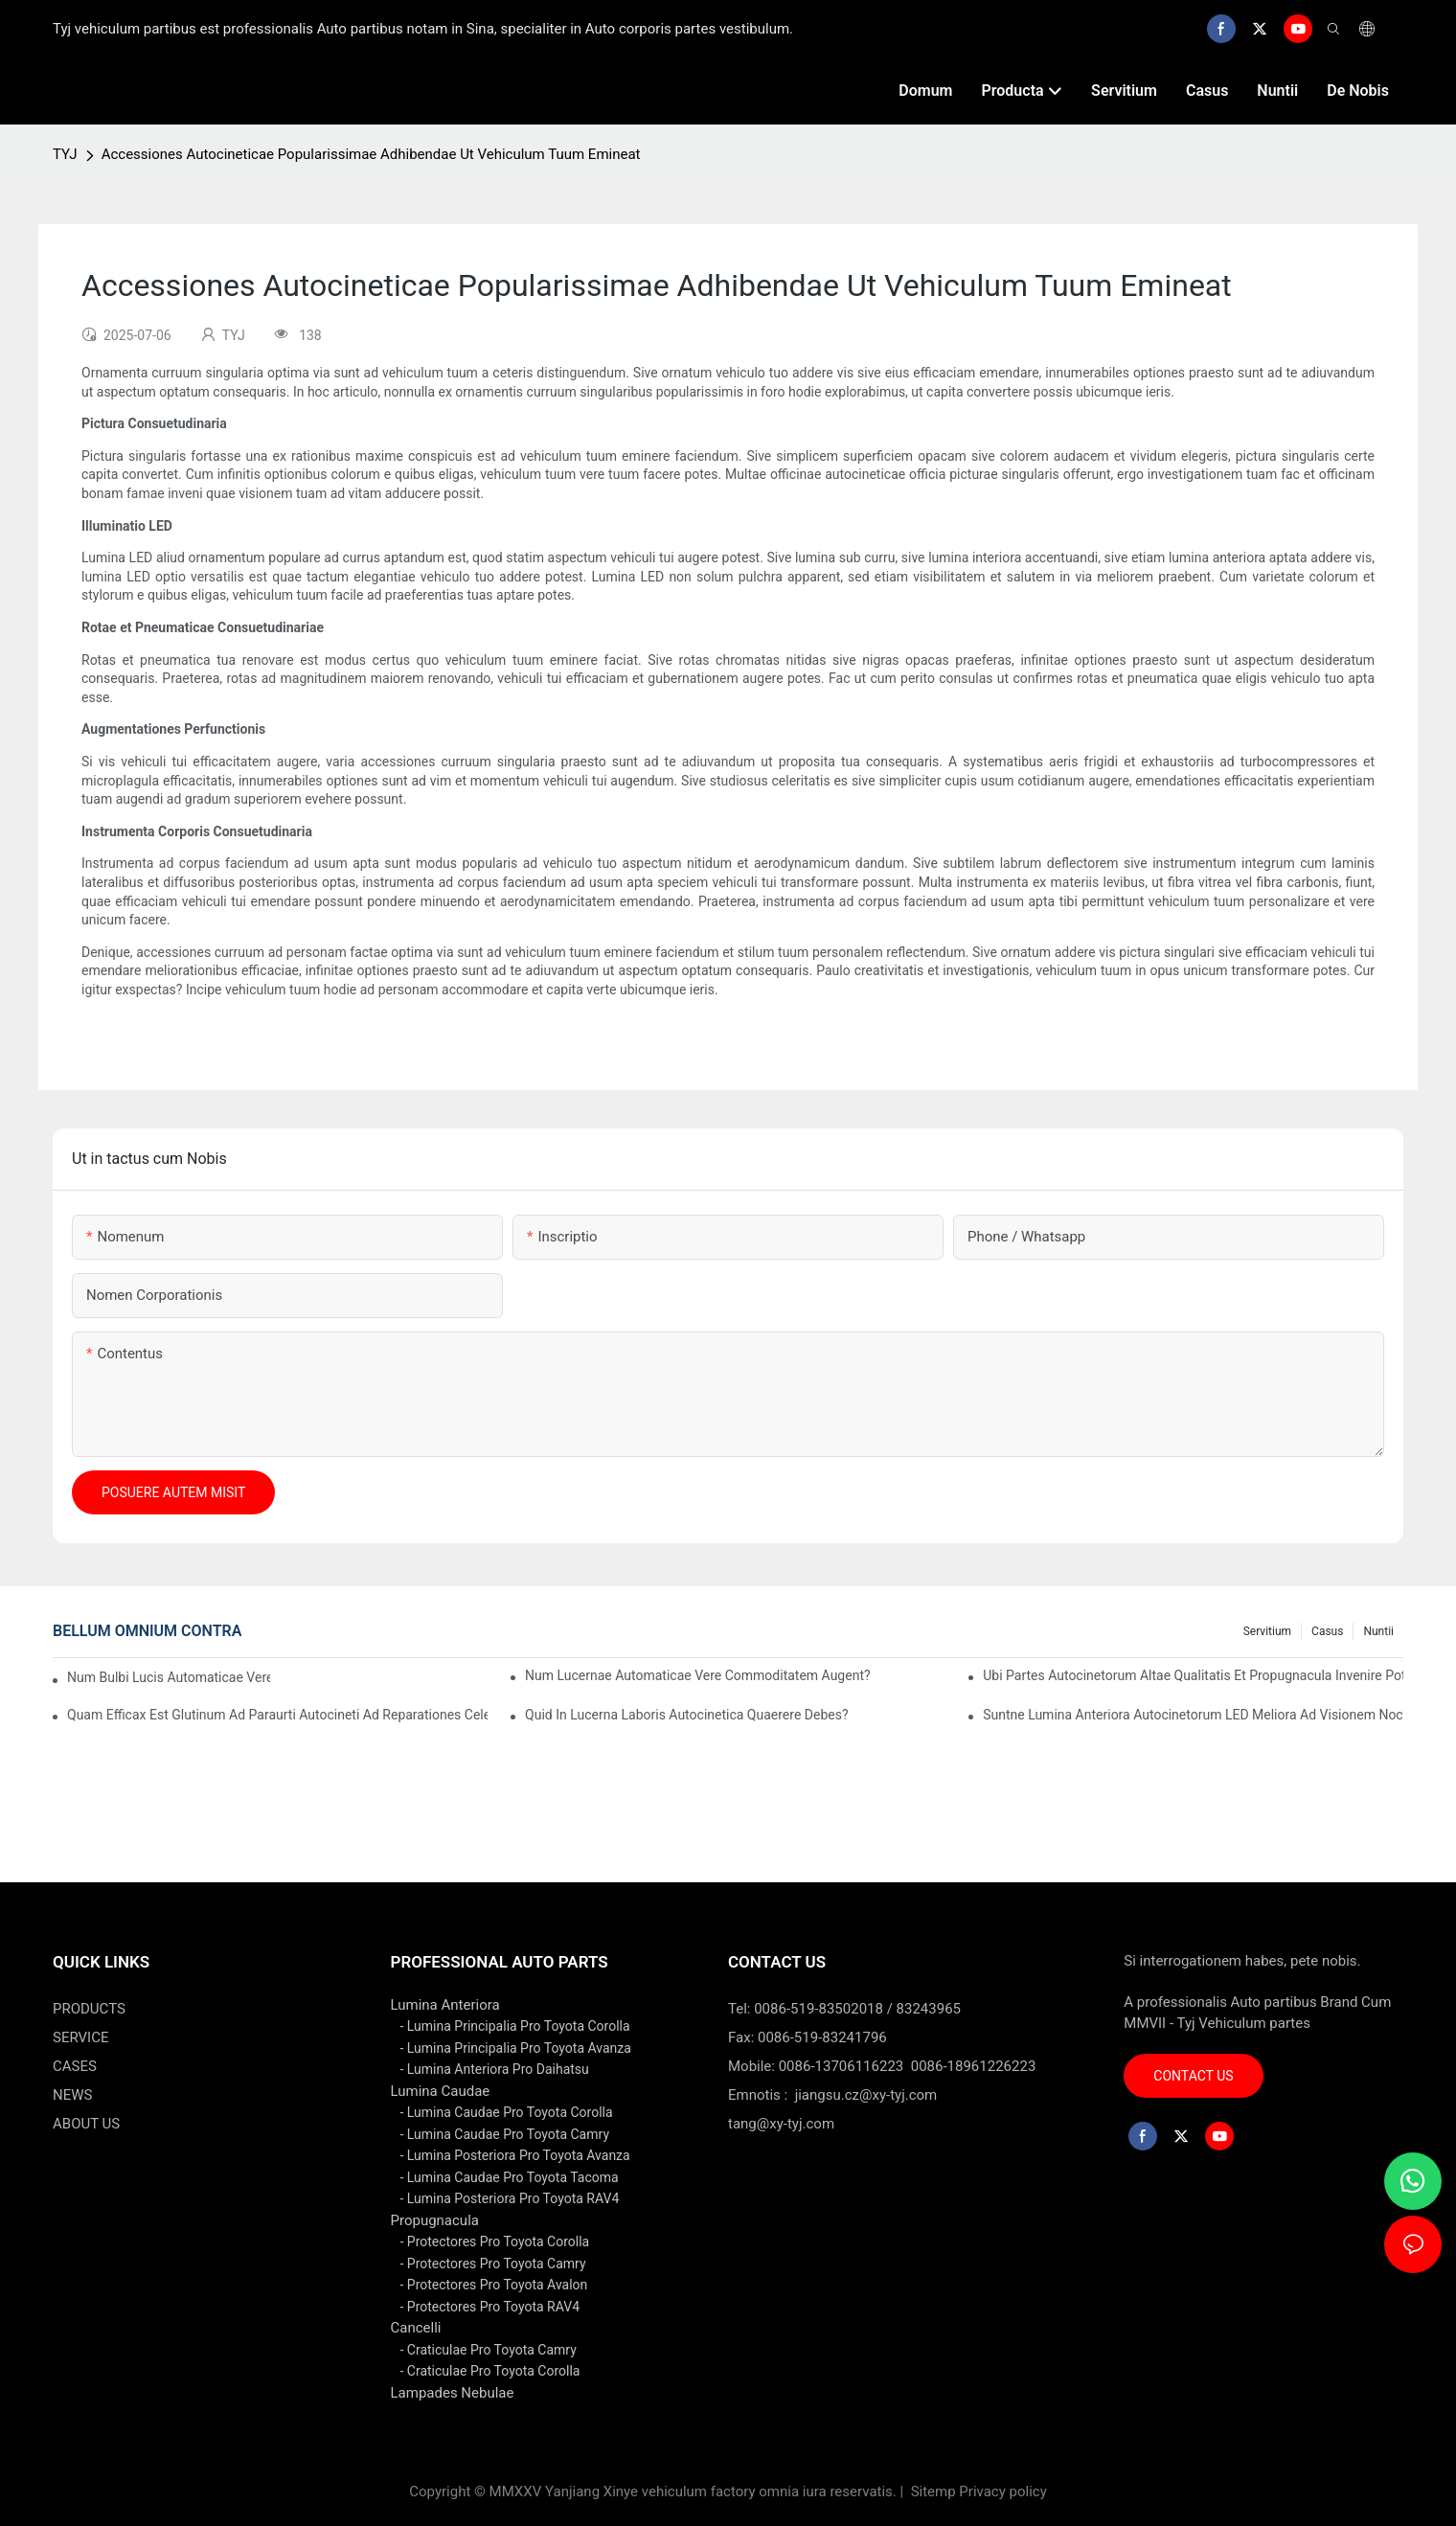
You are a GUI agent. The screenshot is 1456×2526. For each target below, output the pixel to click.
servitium (1267, 1631)
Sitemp (933, 2491)
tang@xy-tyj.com (781, 2123)
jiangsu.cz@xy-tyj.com (866, 2095)
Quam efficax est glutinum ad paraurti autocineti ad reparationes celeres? (277, 1714)
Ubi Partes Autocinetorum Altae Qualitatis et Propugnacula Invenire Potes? (1193, 1675)
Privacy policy (1002, 2491)
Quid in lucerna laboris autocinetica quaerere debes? (686, 1714)
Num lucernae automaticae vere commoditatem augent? (698, 1675)
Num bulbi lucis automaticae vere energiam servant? (168, 1677)
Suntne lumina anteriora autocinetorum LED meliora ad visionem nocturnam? (1193, 1714)
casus (1327, 1631)
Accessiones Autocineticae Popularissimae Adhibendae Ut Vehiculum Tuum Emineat (371, 154)
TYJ (65, 154)
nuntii (1378, 1631)
